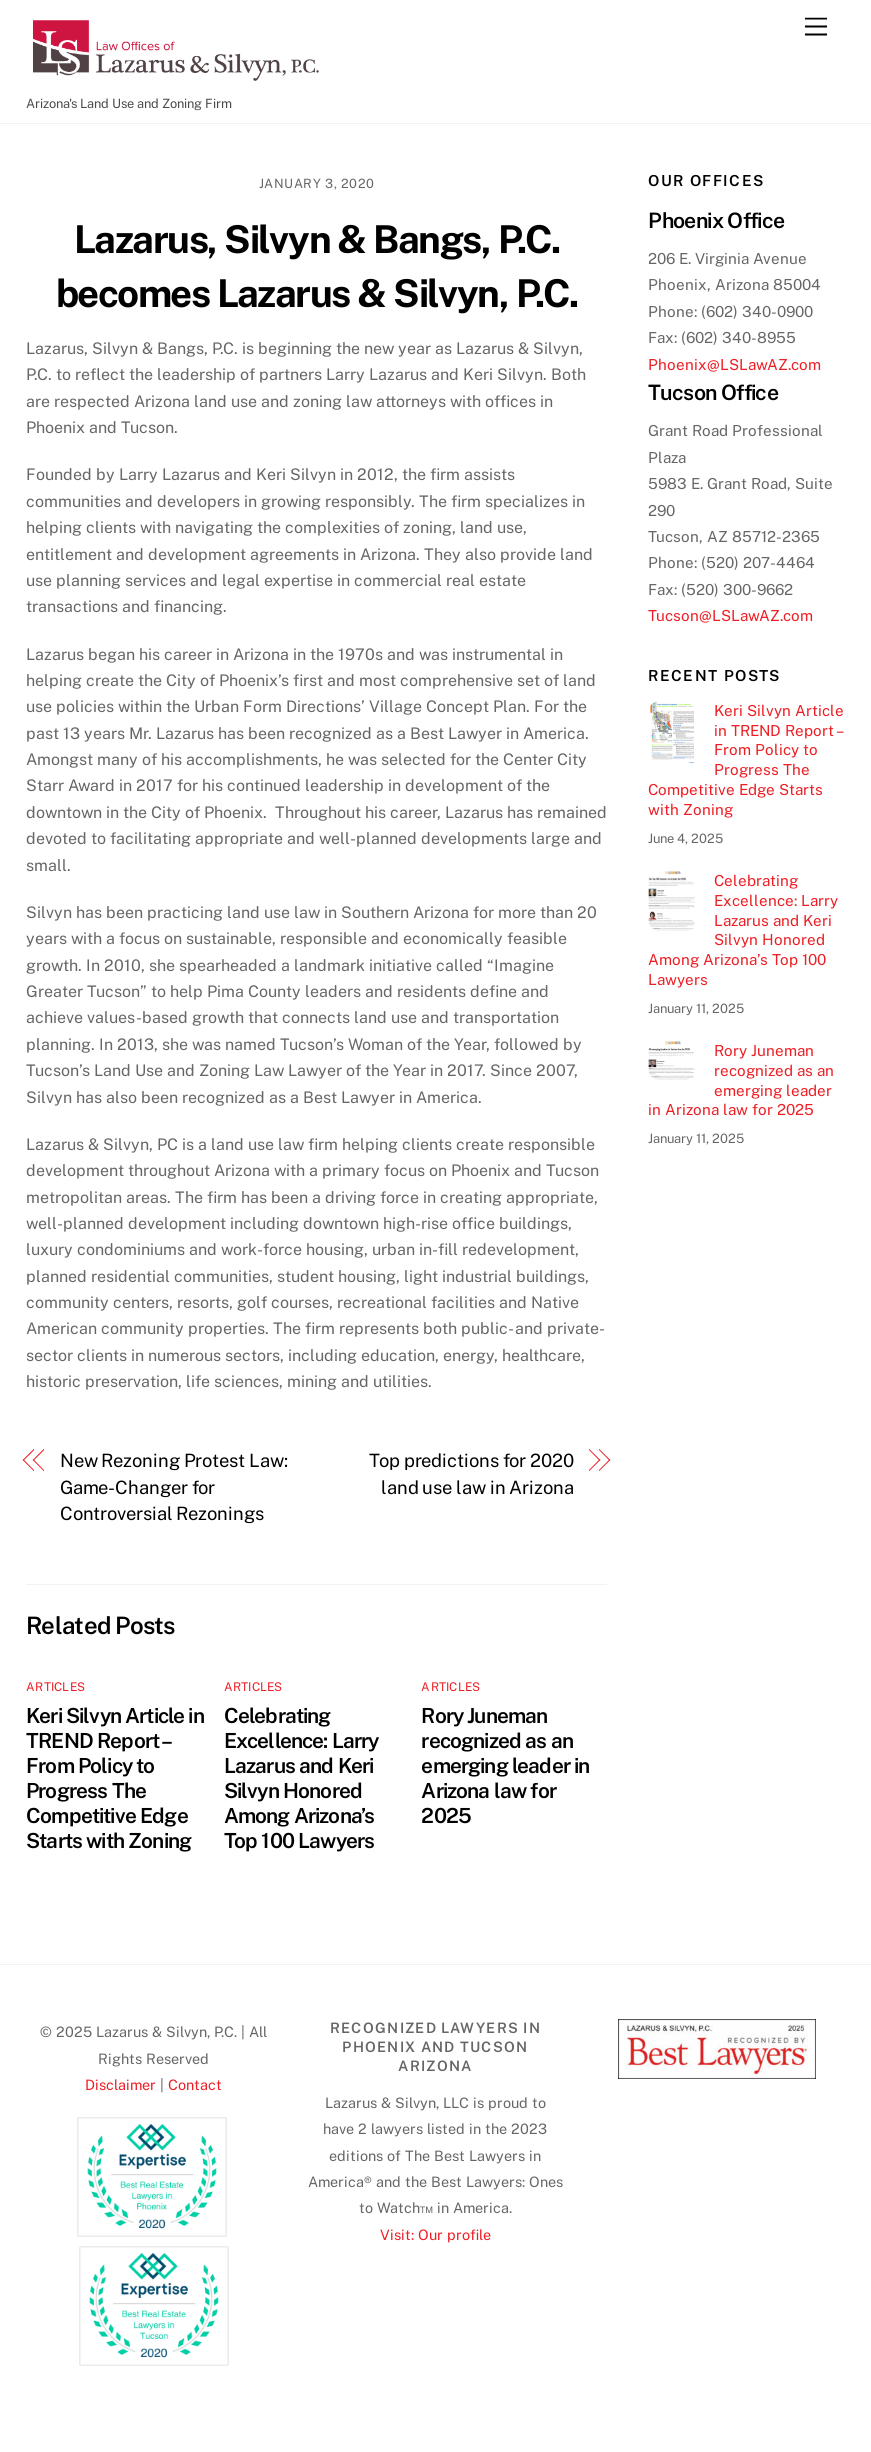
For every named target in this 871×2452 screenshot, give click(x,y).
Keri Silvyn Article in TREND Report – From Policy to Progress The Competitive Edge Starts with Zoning (115, 1778)
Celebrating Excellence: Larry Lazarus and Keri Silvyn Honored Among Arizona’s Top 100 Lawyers (301, 1778)
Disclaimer (120, 2084)
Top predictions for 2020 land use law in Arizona (471, 1473)
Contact (195, 2084)
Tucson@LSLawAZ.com (730, 615)
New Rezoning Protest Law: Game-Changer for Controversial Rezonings (174, 1487)
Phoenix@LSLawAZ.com (734, 364)
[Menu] (816, 27)
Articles (55, 1687)
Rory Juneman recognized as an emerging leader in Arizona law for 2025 (505, 1765)
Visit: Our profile (435, 2234)
